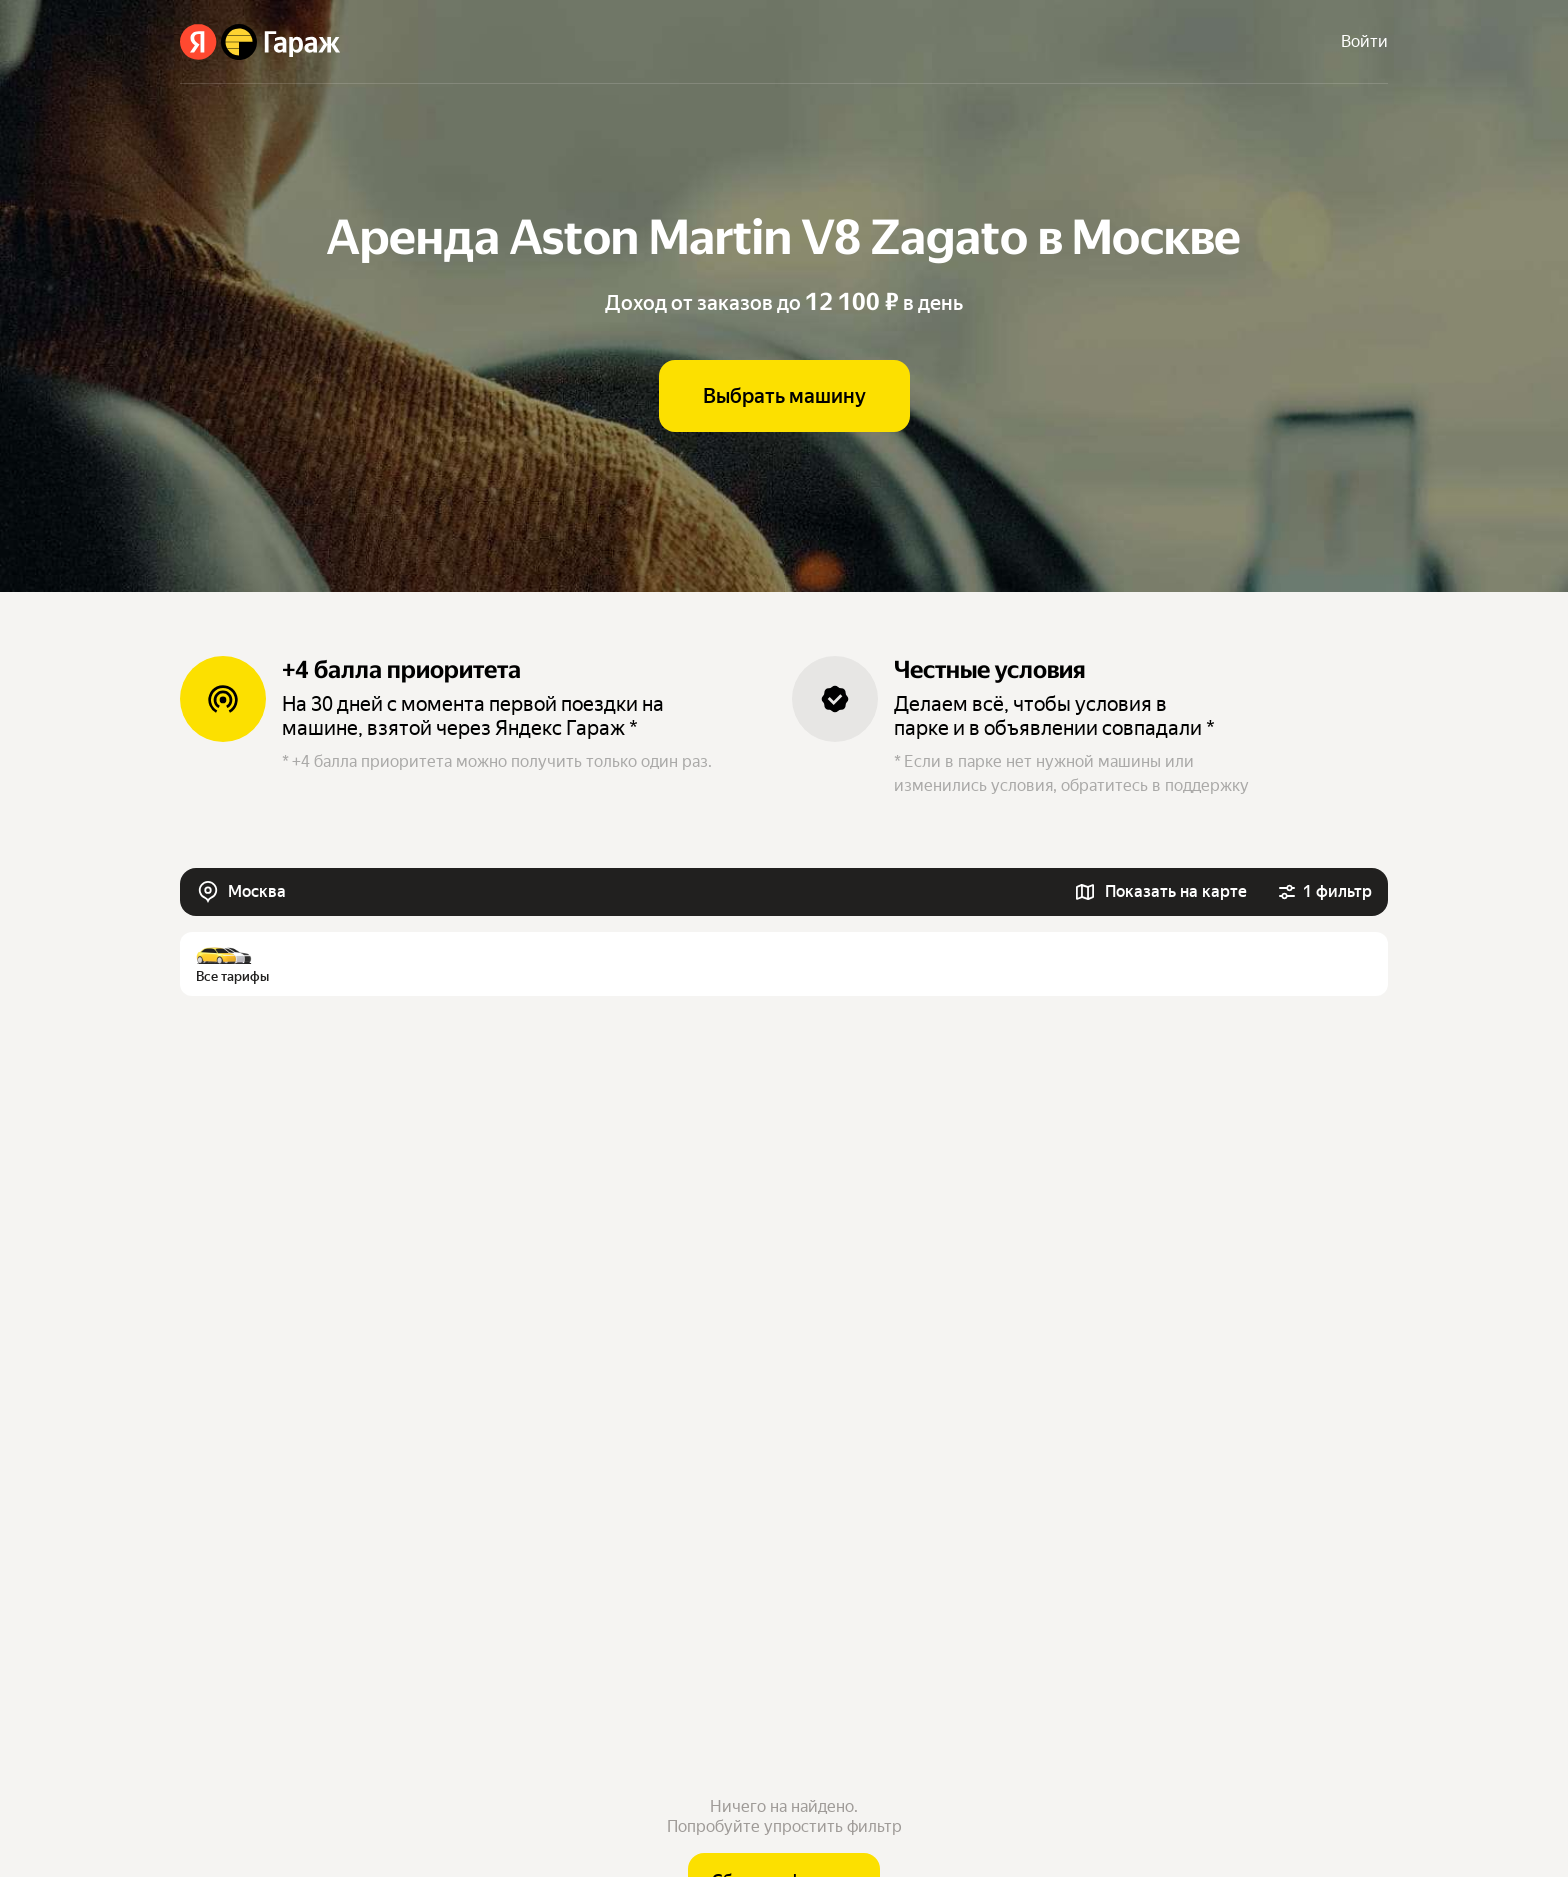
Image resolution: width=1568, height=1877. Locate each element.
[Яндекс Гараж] (260, 42)
